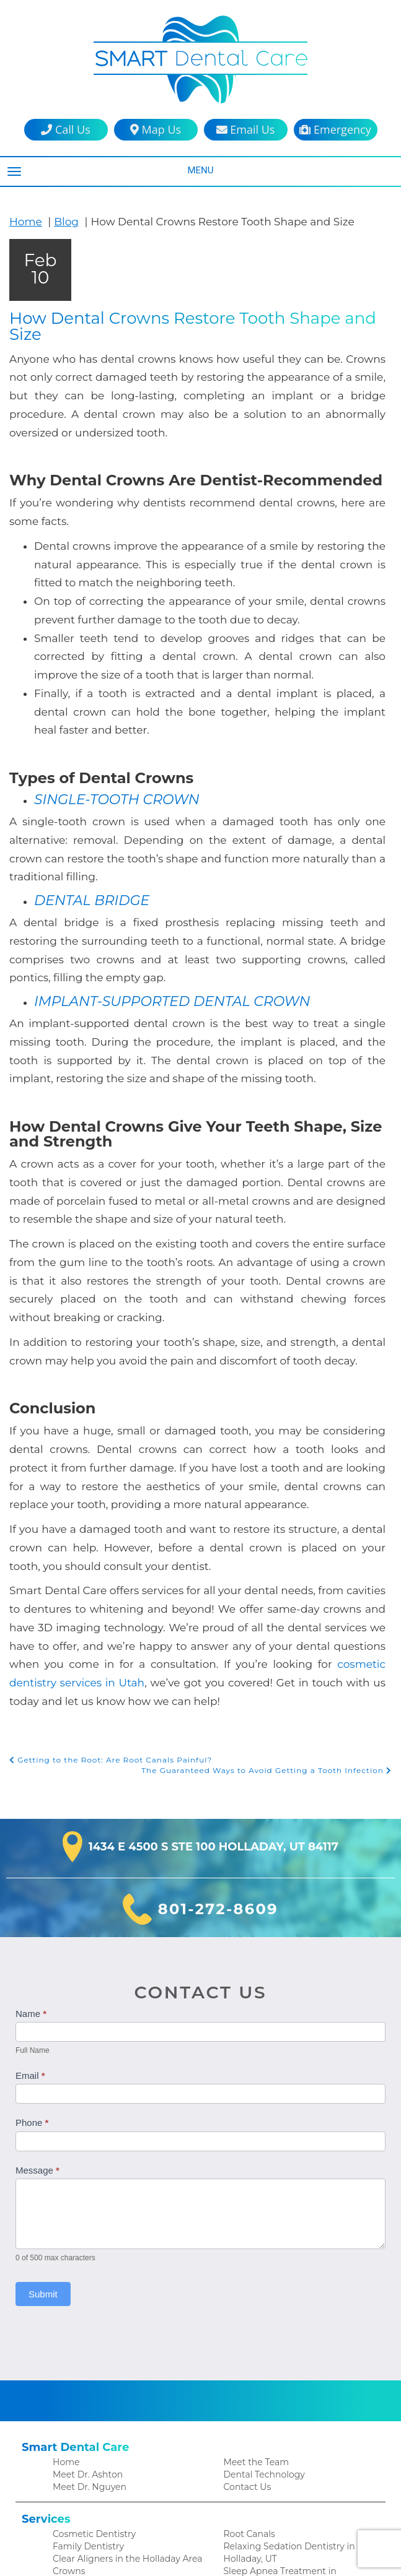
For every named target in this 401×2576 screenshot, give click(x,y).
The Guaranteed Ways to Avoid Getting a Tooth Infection (274, 1587)
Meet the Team (254, 2279)
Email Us (245, 130)
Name (30, 1831)
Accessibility (248, 2517)
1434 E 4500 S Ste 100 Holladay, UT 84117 (213, 1664)
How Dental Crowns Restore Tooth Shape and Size (197, 318)
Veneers (240, 2404)
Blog (61, 221)
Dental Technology (261, 2292)
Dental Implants (85, 2404)
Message (37, 1987)
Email (30, 1892)
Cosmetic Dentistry (91, 2352)
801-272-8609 (218, 1726)
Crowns (68, 2391)
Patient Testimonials (93, 2491)
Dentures (71, 2417)
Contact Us (246, 2305)
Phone (31, 1940)
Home (24, 221)
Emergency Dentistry (94, 2430)
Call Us (65, 130)
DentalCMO (284, 2554)
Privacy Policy (251, 2504)
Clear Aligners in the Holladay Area (122, 2378)
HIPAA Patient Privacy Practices (286, 2491)
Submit (43, 2111)
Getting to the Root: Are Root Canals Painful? (104, 1576)
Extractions (75, 2443)
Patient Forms (81, 2504)
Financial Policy (83, 2517)
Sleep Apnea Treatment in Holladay (295, 2391)
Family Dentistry (85, 2365)
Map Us (155, 130)
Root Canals (247, 2352)
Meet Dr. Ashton (85, 2292)
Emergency (335, 130)
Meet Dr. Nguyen (87, 2305)
